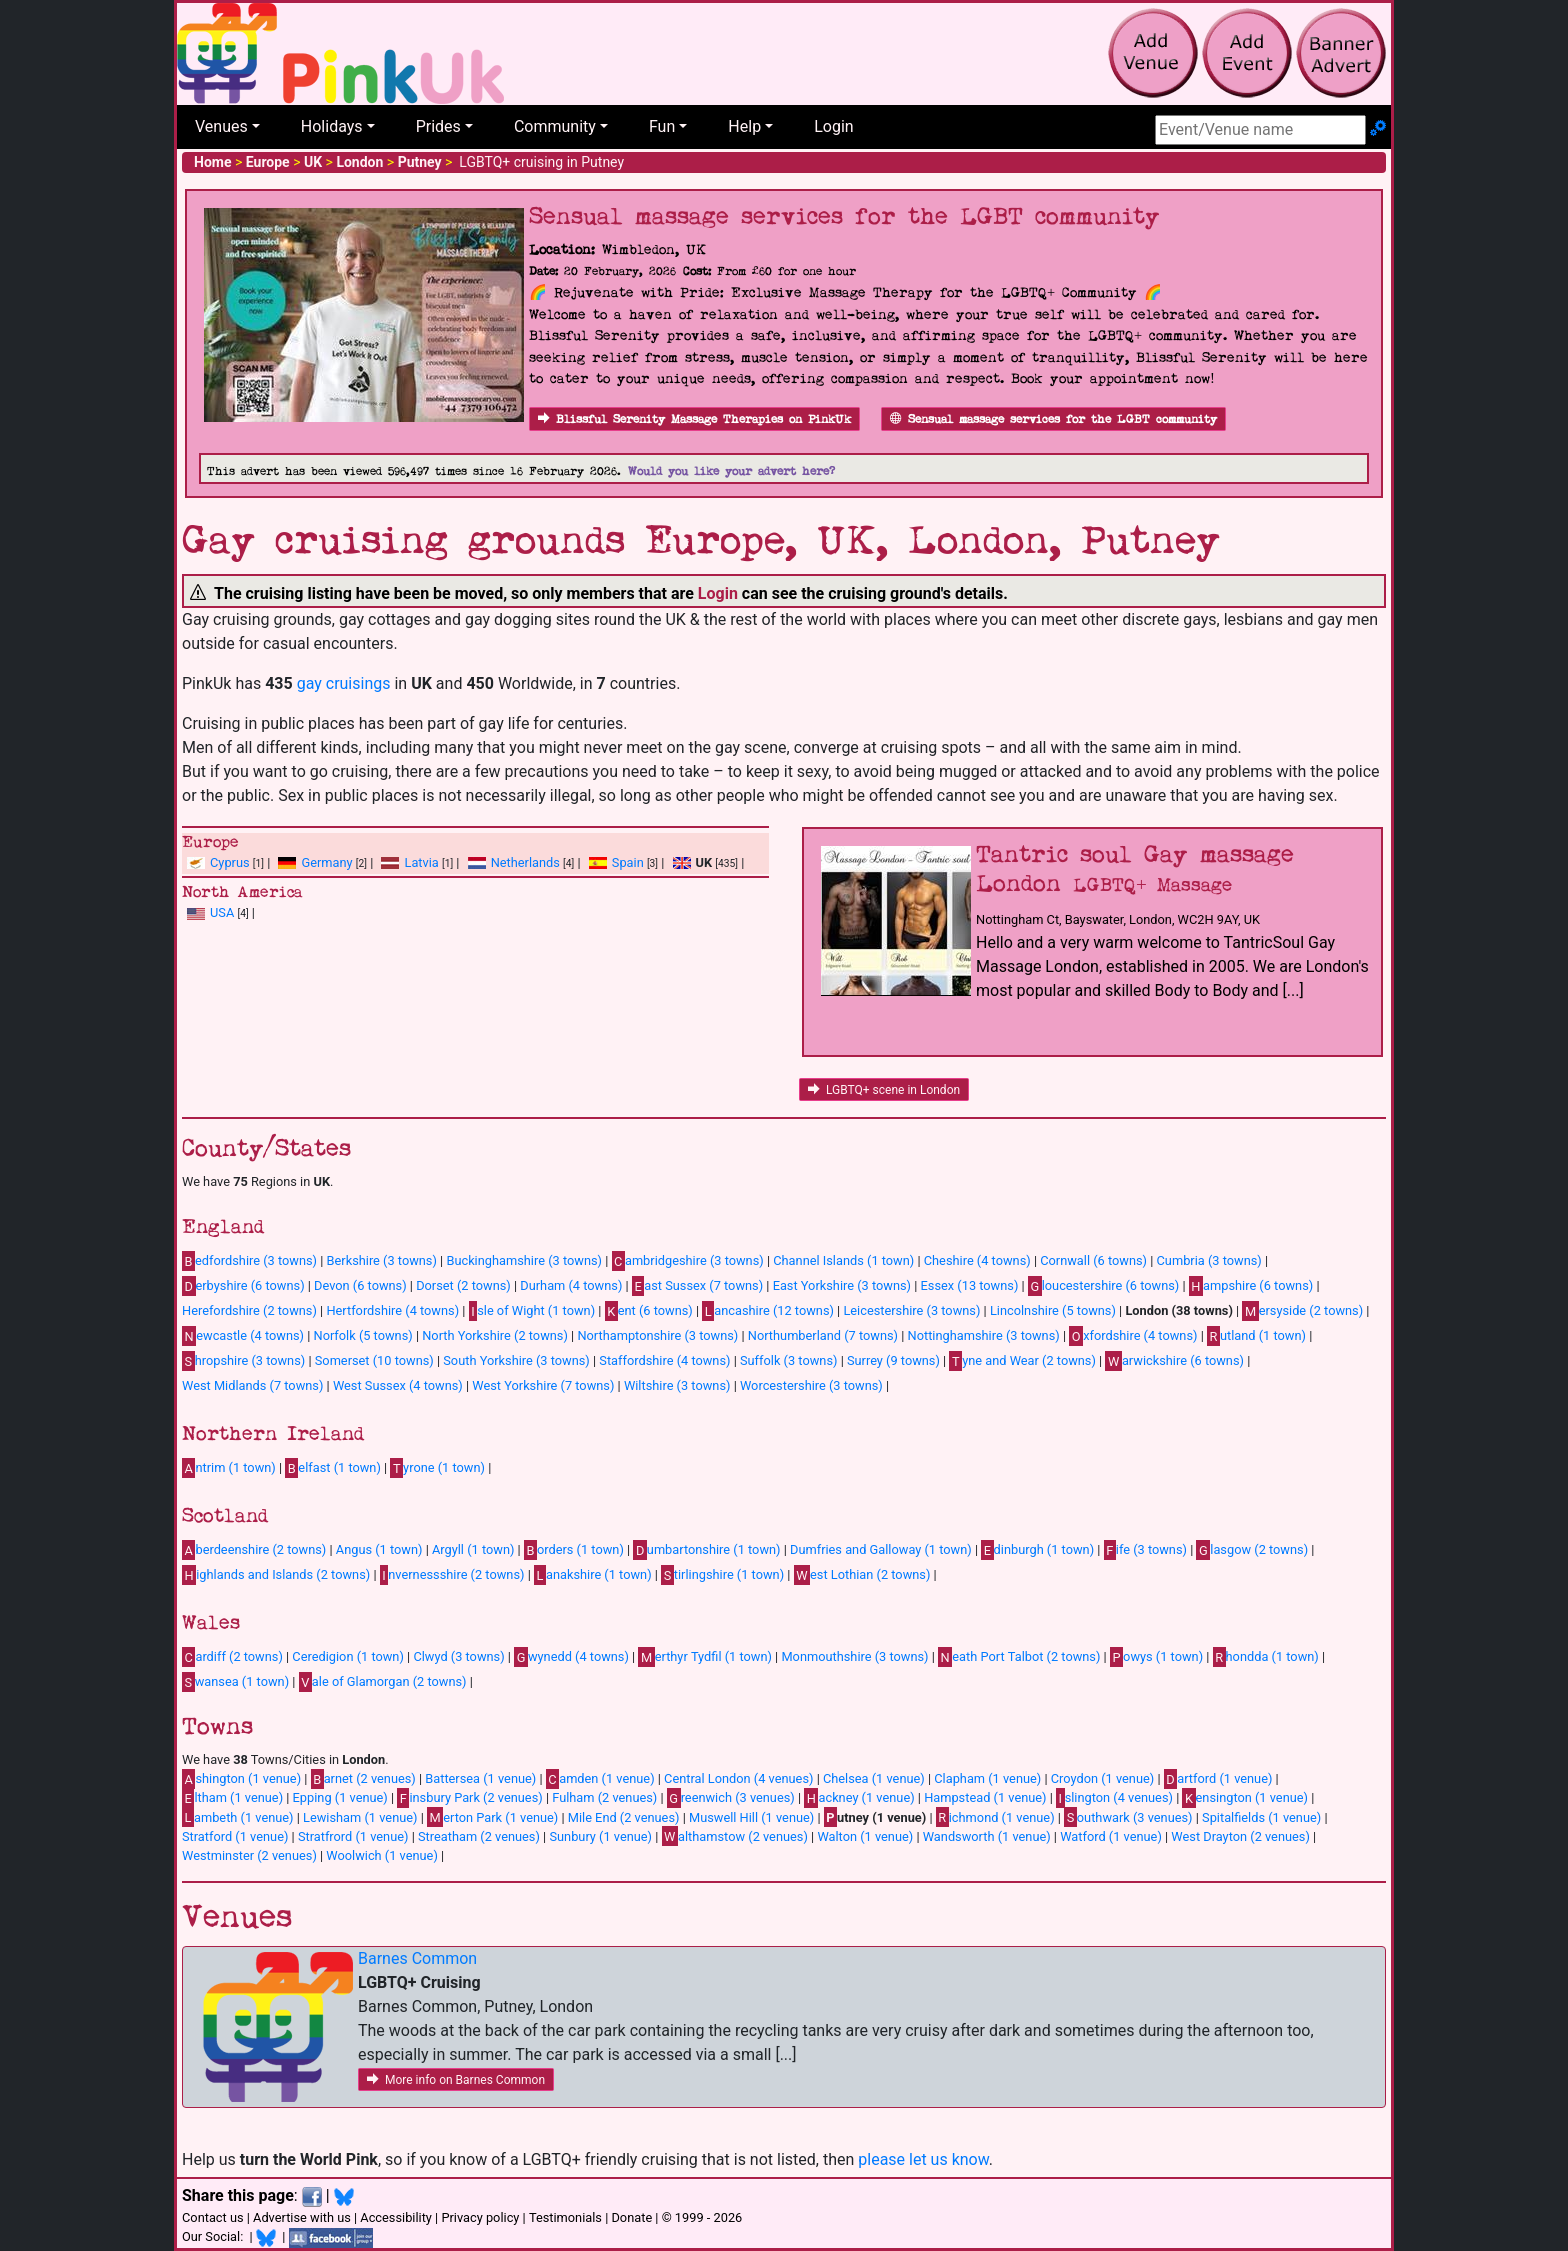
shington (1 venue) (241, 1779)
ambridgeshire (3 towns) (688, 1261)
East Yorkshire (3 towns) (842, 1285)
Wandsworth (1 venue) (987, 1836)
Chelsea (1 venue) (874, 1778)
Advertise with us (302, 2217)
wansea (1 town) (235, 1682)
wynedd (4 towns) (571, 1657)
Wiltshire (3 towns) (677, 1385)
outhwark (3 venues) (1128, 1817)
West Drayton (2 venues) (1240, 1836)
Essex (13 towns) (970, 1285)
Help (744, 126)
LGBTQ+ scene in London (884, 1090)
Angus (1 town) (379, 1549)
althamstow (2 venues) (735, 1836)
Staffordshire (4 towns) (664, 1360)
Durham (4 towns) (571, 1285)
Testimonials (565, 2217)
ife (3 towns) (1145, 1550)
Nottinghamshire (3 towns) (984, 1335)
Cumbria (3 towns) (1209, 1260)
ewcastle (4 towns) (243, 1336)
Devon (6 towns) (360, 1285)
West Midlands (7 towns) (252, 1385)
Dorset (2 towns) (463, 1285)
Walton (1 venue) (865, 1836)
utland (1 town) (1256, 1336)
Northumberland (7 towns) (823, 1335)
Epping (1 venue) (340, 1797)
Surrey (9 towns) (893, 1360)
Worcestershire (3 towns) (811, 1385)
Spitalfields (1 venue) (1261, 1817)
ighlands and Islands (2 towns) (276, 1575)
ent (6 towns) (649, 1311)
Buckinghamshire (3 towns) (524, 1260)
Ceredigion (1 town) (348, 1656)
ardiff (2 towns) (232, 1657)
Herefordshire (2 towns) (249, 1310)
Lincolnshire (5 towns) (1053, 1310)
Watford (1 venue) (1111, 1836)
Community (555, 126)
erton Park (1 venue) (492, 1817)
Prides (438, 126)
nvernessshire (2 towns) (452, 1575)
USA (222, 912)
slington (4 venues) (1114, 1798)
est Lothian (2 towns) (862, 1575)
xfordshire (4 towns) (1133, 1336)
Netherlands (525, 862)
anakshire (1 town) (593, 1575)
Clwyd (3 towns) (458, 1656)
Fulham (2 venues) (604, 1797)
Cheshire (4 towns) (977, 1260)
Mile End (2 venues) (624, 1817)
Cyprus (230, 862)
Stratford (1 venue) (235, 1836)
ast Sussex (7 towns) (697, 1286)
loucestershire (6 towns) (1103, 1286)
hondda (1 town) (1266, 1657)
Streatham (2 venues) (479, 1836)
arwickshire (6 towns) (1174, 1361)
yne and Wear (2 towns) (1022, 1361)
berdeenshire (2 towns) (254, 1550)
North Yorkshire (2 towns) (495, 1335)
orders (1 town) (574, 1550)
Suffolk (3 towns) (788, 1360)
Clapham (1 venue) (987, 1778)
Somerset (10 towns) (374, 1360)
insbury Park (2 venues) (469, 1798)
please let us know (923, 2159)
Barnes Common (417, 1958)
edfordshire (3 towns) (249, 1261)
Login (833, 126)
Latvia (421, 862)
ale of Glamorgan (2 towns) (383, 1682)
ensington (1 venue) (1245, 1798)
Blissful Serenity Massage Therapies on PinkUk (694, 419)
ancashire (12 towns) (768, 1311)
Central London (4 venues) (738, 1778)
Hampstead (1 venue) (985, 1797)
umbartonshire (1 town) (706, 1550)
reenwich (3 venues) (731, 1798)
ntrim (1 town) (229, 1468)
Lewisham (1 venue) (360, 1817)
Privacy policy (480, 2217)
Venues (221, 126)
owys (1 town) (1156, 1657)
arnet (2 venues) (363, 1779)
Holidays (332, 126)
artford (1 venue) (1218, 1779)
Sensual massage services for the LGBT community (1053, 419)
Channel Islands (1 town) (843, 1260)
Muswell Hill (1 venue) (751, 1817)
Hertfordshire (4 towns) (392, 1310)
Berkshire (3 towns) (382, 1260)
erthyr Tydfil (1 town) (705, 1657)
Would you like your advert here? (731, 471)
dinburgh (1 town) (1037, 1550)
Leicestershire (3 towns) (911, 1310)
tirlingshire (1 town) (722, 1575)
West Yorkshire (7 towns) (543, 1385)
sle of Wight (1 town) (532, 1311)
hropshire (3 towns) (243, 1361)
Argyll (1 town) (473, 1549)
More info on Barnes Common (456, 2080)
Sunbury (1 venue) (600, 1836)
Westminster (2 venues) (249, 1855)
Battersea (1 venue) (480, 1778)
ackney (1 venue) (859, 1798)
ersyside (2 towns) (1302, 1311)
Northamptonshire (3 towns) (657, 1335)
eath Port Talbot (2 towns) (1019, 1657)
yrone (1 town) (437, 1468)
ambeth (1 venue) (238, 1817)
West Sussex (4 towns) (398, 1385)
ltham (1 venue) (232, 1798)
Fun (662, 126)
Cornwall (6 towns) (1093, 1260)
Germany (326, 862)
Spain (628, 862)
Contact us (213, 2217)
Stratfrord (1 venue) (353, 1836)
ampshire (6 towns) (1251, 1286)
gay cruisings (344, 683)
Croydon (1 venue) (1103, 1778)
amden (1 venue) (600, 1779)
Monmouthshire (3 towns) (854, 1656)
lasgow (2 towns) (1252, 1550)
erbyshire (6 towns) (243, 1286)
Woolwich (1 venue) (382, 1855)
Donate (631, 2217)
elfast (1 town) (333, 1468)
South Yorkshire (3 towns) (516, 1360)
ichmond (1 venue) (995, 1817)
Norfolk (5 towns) (363, 1335)
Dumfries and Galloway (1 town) (881, 1549)
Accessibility (396, 2217)
